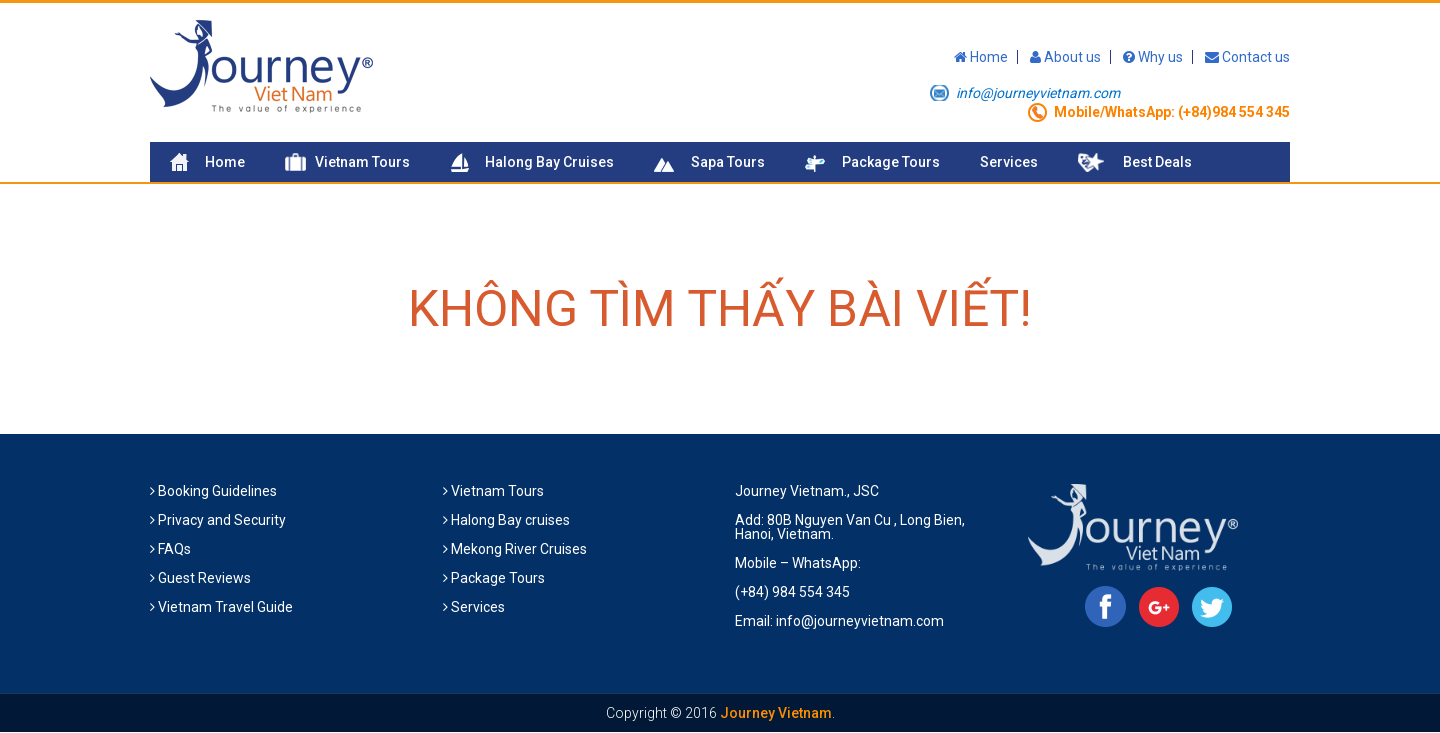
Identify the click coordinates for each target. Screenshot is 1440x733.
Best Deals (1157, 162)
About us (1065, 57)
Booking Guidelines (217, 491)
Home (981, 57)
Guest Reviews (204, 578)
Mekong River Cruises (519, 549)
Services (1009, 162)
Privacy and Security (222, 520)
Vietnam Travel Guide (225, 607)
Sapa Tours (728, 162)
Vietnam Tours (362, 162)
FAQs (174, 549)
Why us (1153, 57)
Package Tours (891, 162)
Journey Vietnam (776, 713)
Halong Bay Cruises (549, 162)
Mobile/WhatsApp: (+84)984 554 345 (1172, 112)
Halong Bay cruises (510, 520)
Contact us (1247, 57)
